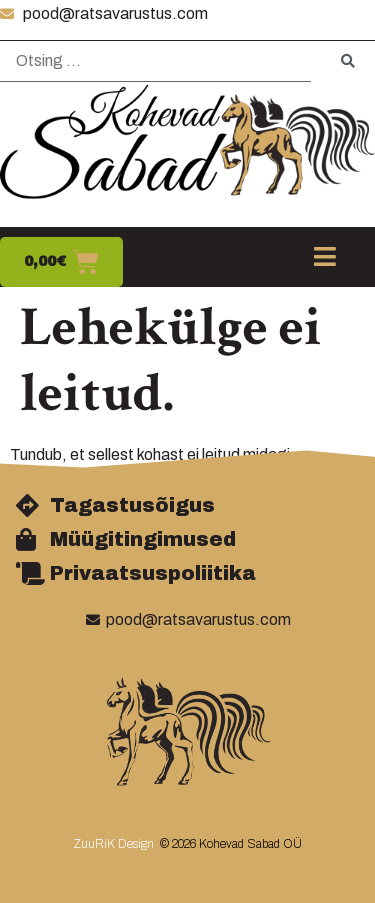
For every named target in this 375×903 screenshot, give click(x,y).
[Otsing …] (155, 61)
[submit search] (348, 61)
